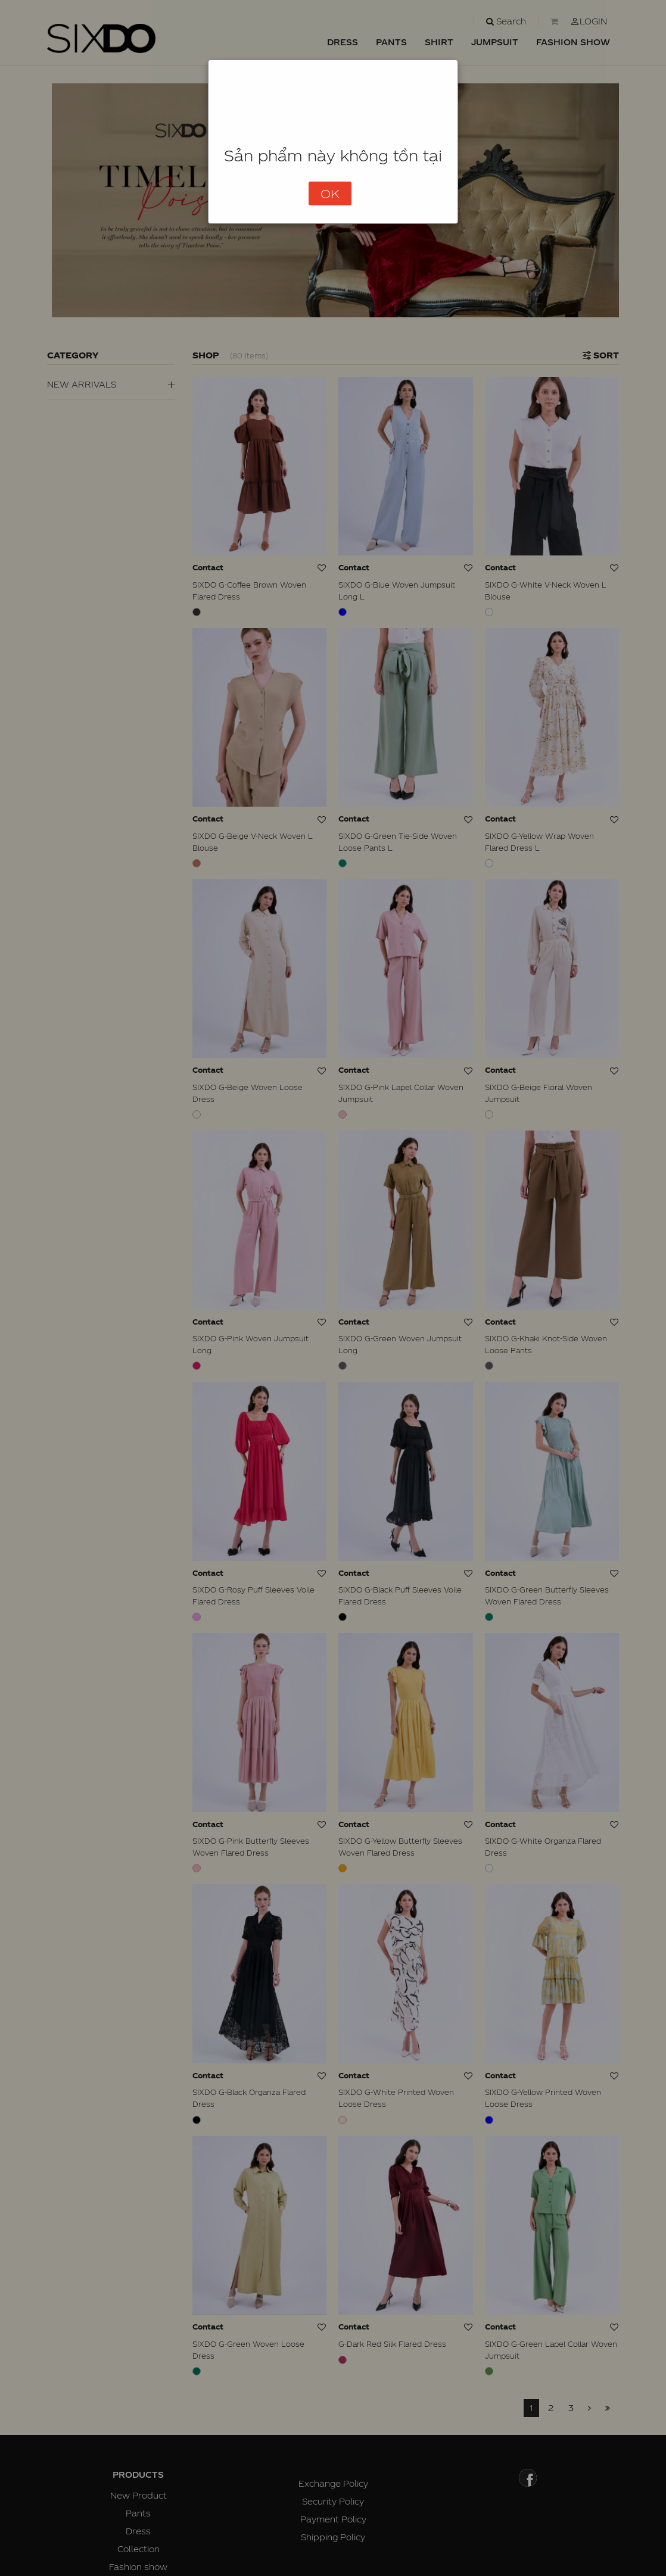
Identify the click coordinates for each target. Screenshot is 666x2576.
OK (330, 193)
